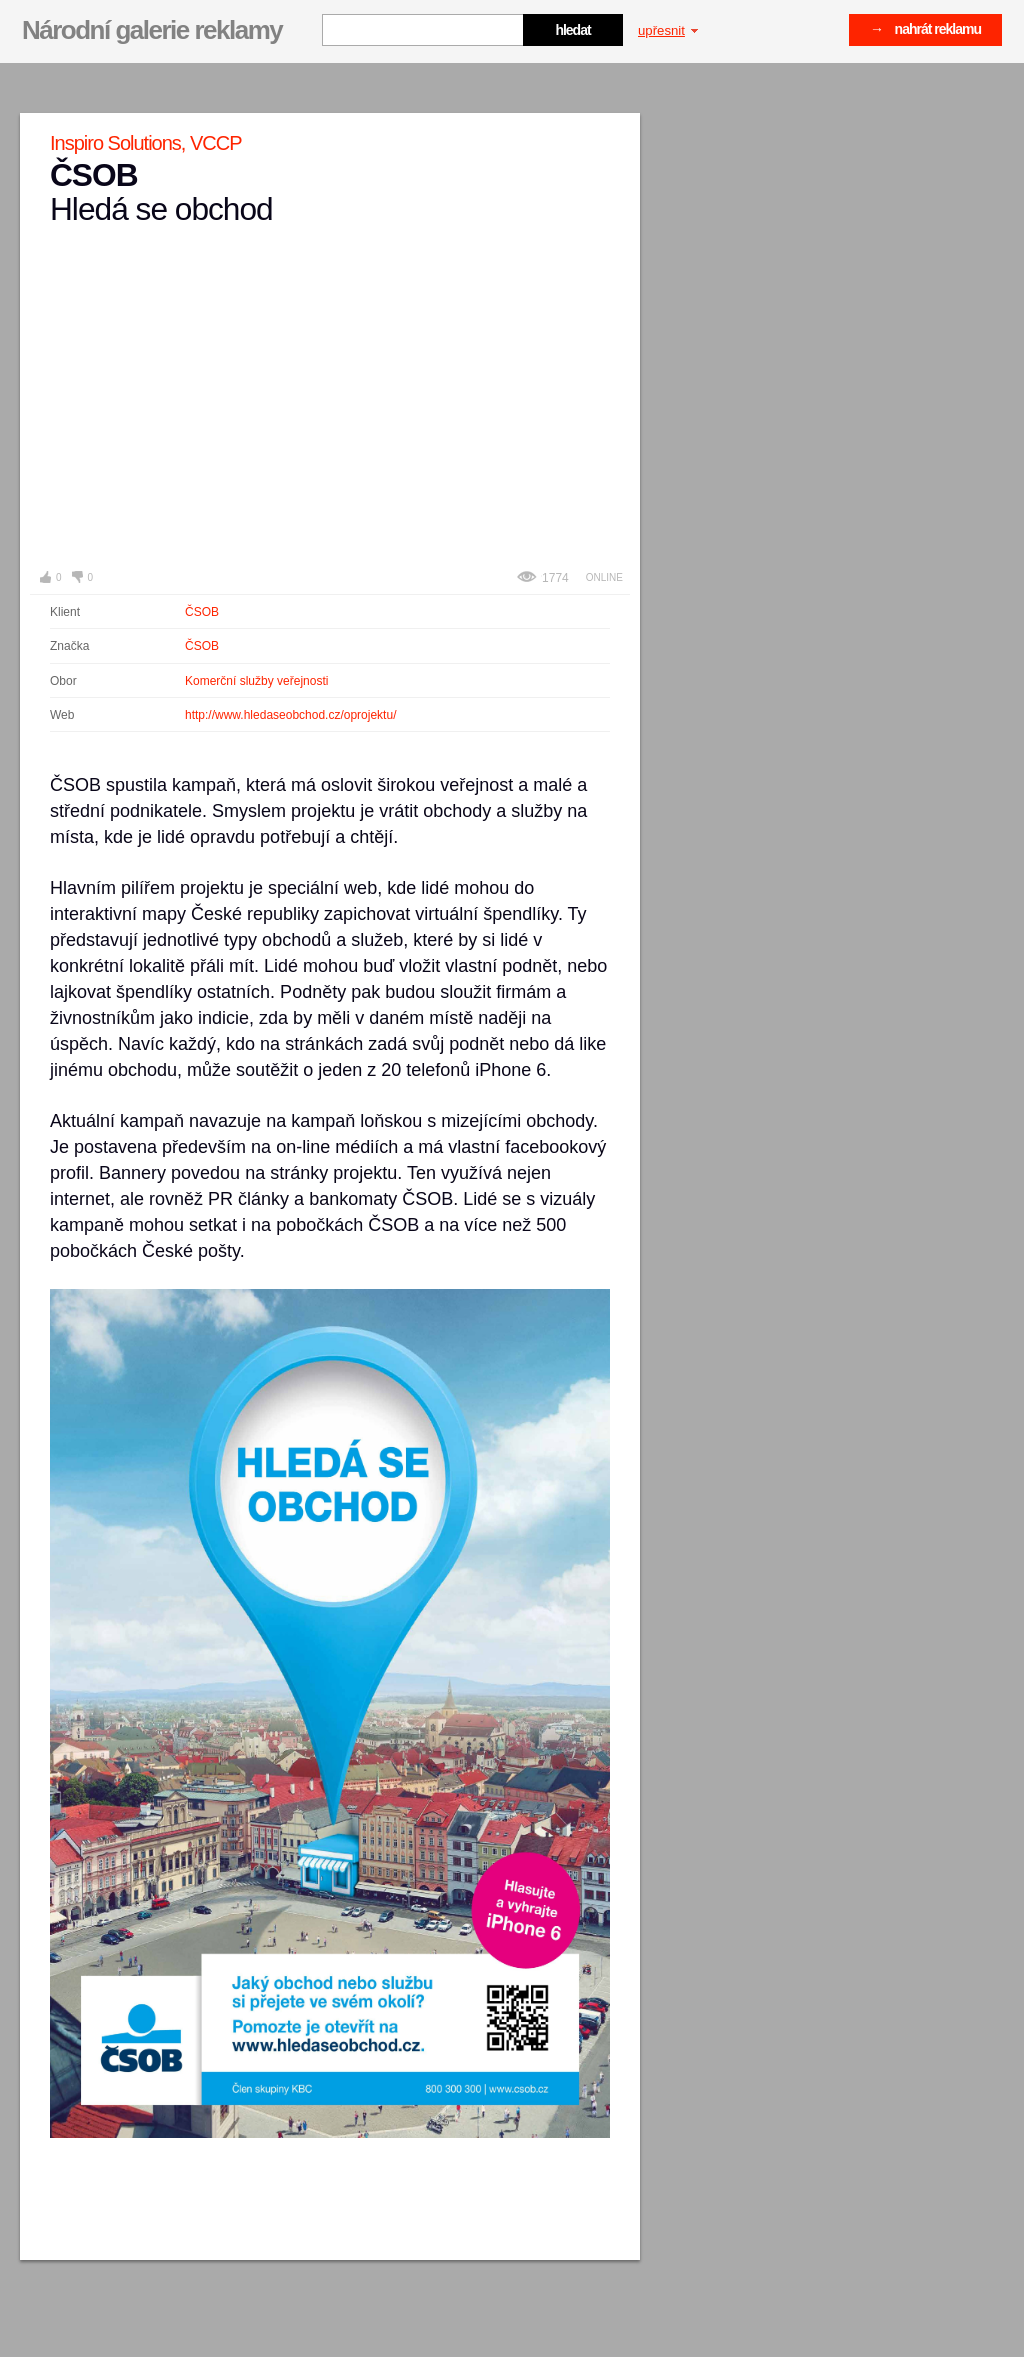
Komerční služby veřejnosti (256, 681)
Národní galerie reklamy (152, 30)
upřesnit (668, 30)
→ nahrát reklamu (925, 29)
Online (604, 577)
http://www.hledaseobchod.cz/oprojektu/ (290, 715)
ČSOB (202, 612)
